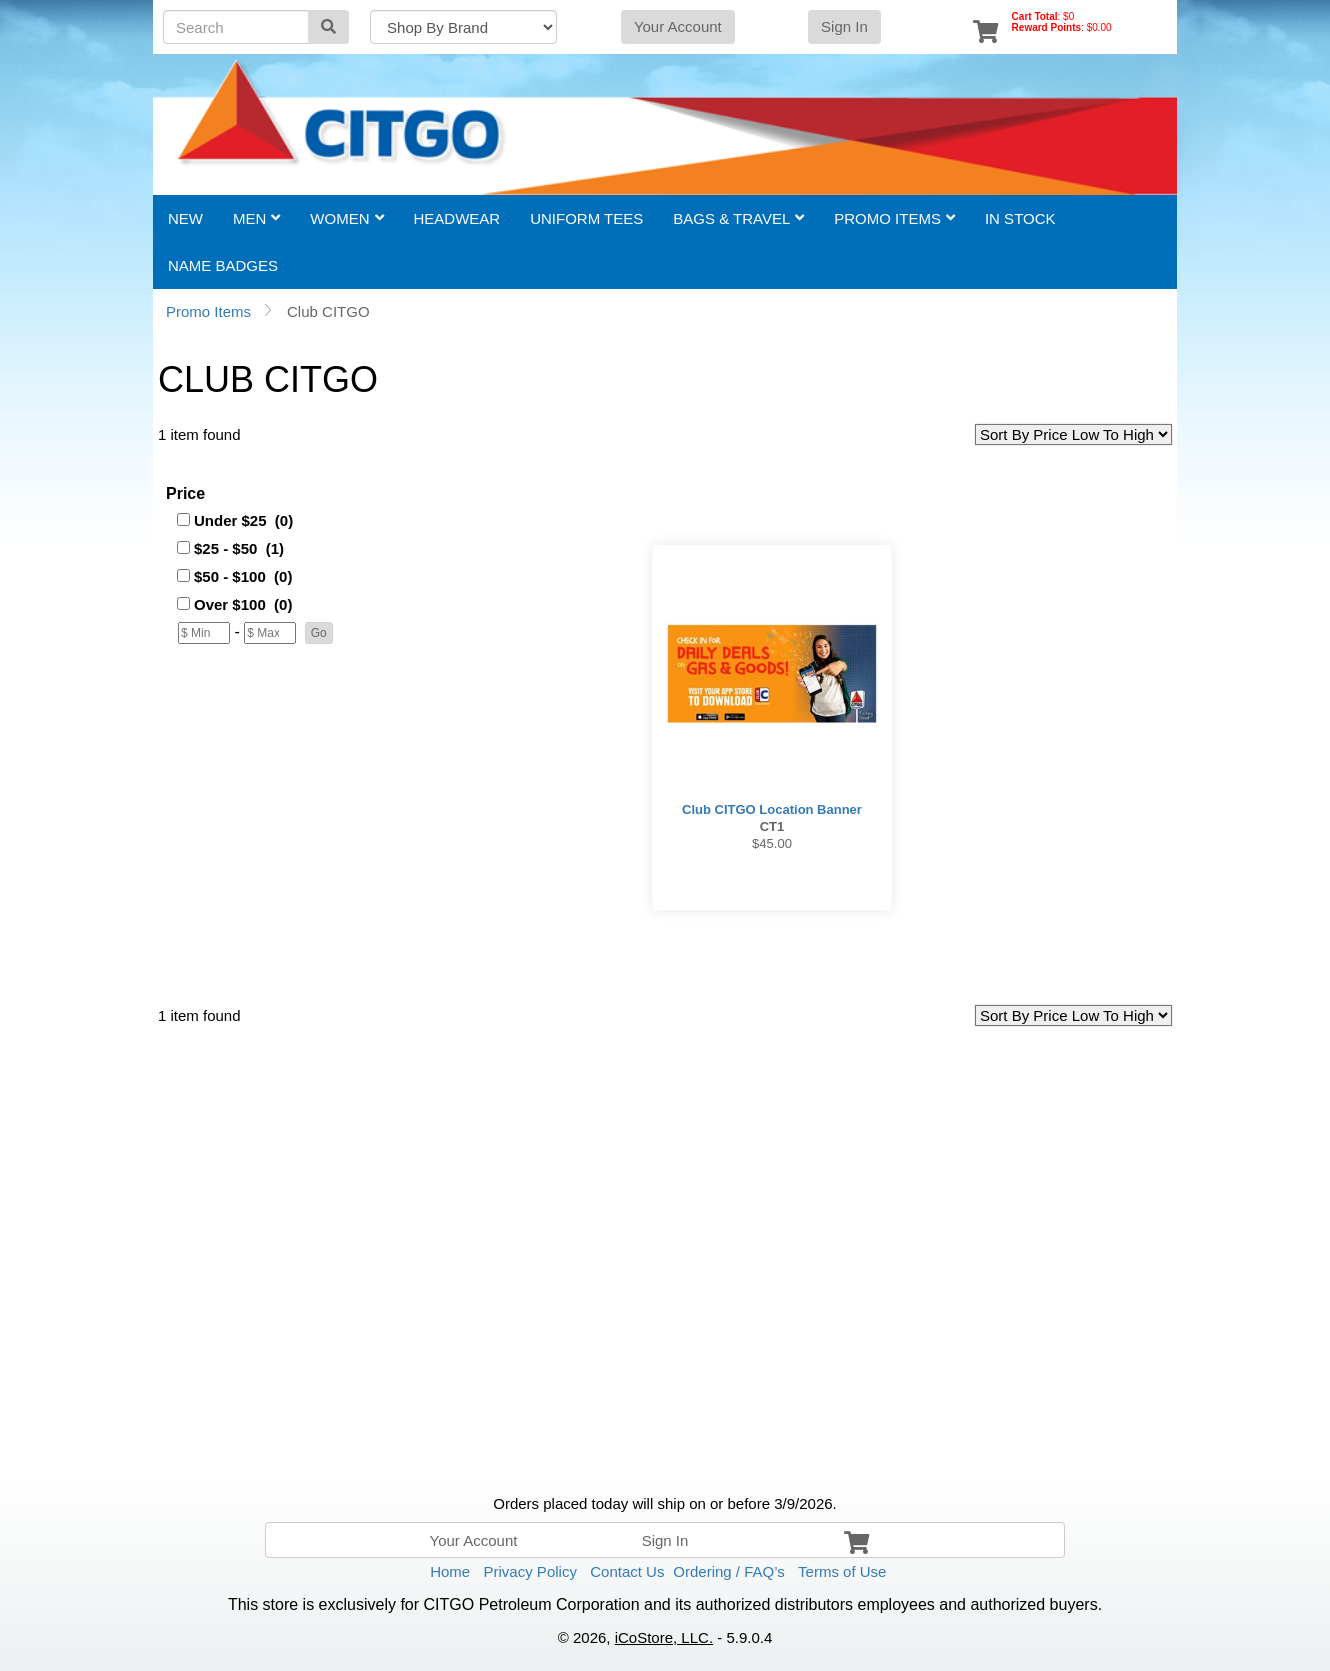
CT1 (772, 826)
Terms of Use (842, 1571)
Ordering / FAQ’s (728, 1571)
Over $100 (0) (243, 604)
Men (256, 218)
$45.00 (772, 843)
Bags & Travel (738, 218)
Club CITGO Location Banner (772, 809)
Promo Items (894, 218)
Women (346, 218)
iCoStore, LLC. (664, 1637)
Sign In (844, 26)
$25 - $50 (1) (239, 548)
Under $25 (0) (243, 520)
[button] (319, 633)
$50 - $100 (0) (243, 576)
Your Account (678, 26)
